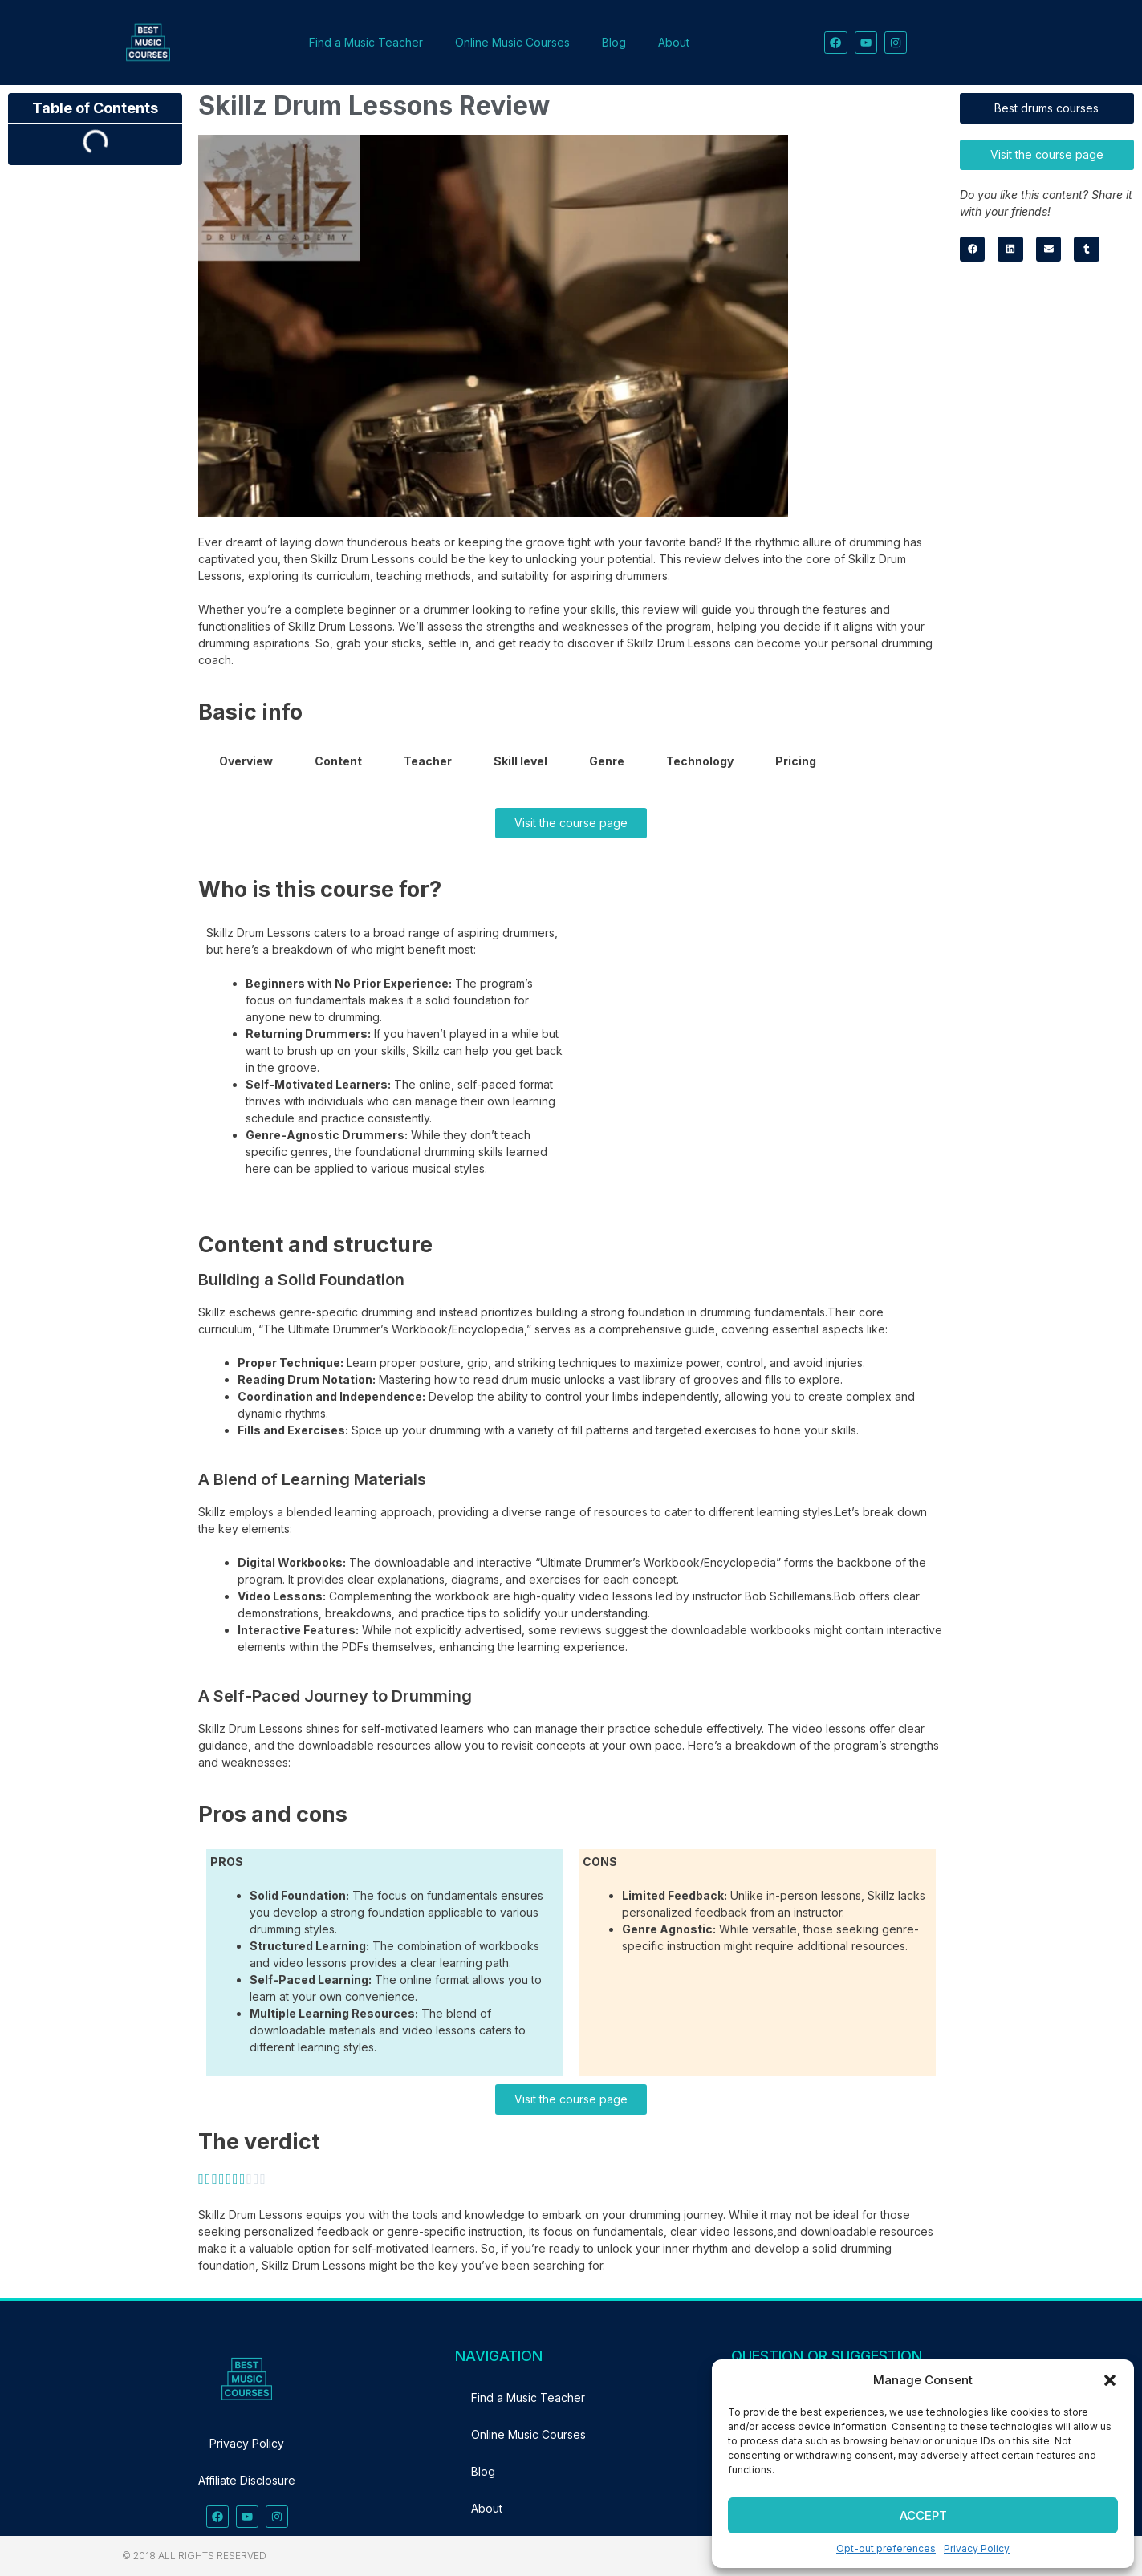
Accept (923, 2515)
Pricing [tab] (795, 761)
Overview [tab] (246, 761)
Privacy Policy (977, 2548)
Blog (614, 42)
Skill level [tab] (520, 761)
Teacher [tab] (428, 761)
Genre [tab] (606, 761)
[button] (1110, 2380)
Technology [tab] (700, 761)
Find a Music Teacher (366, 42)
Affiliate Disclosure (246, 2480)
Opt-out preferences (886, 2548)
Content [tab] (338, 761)
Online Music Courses (512, 42)
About (673, 42)
